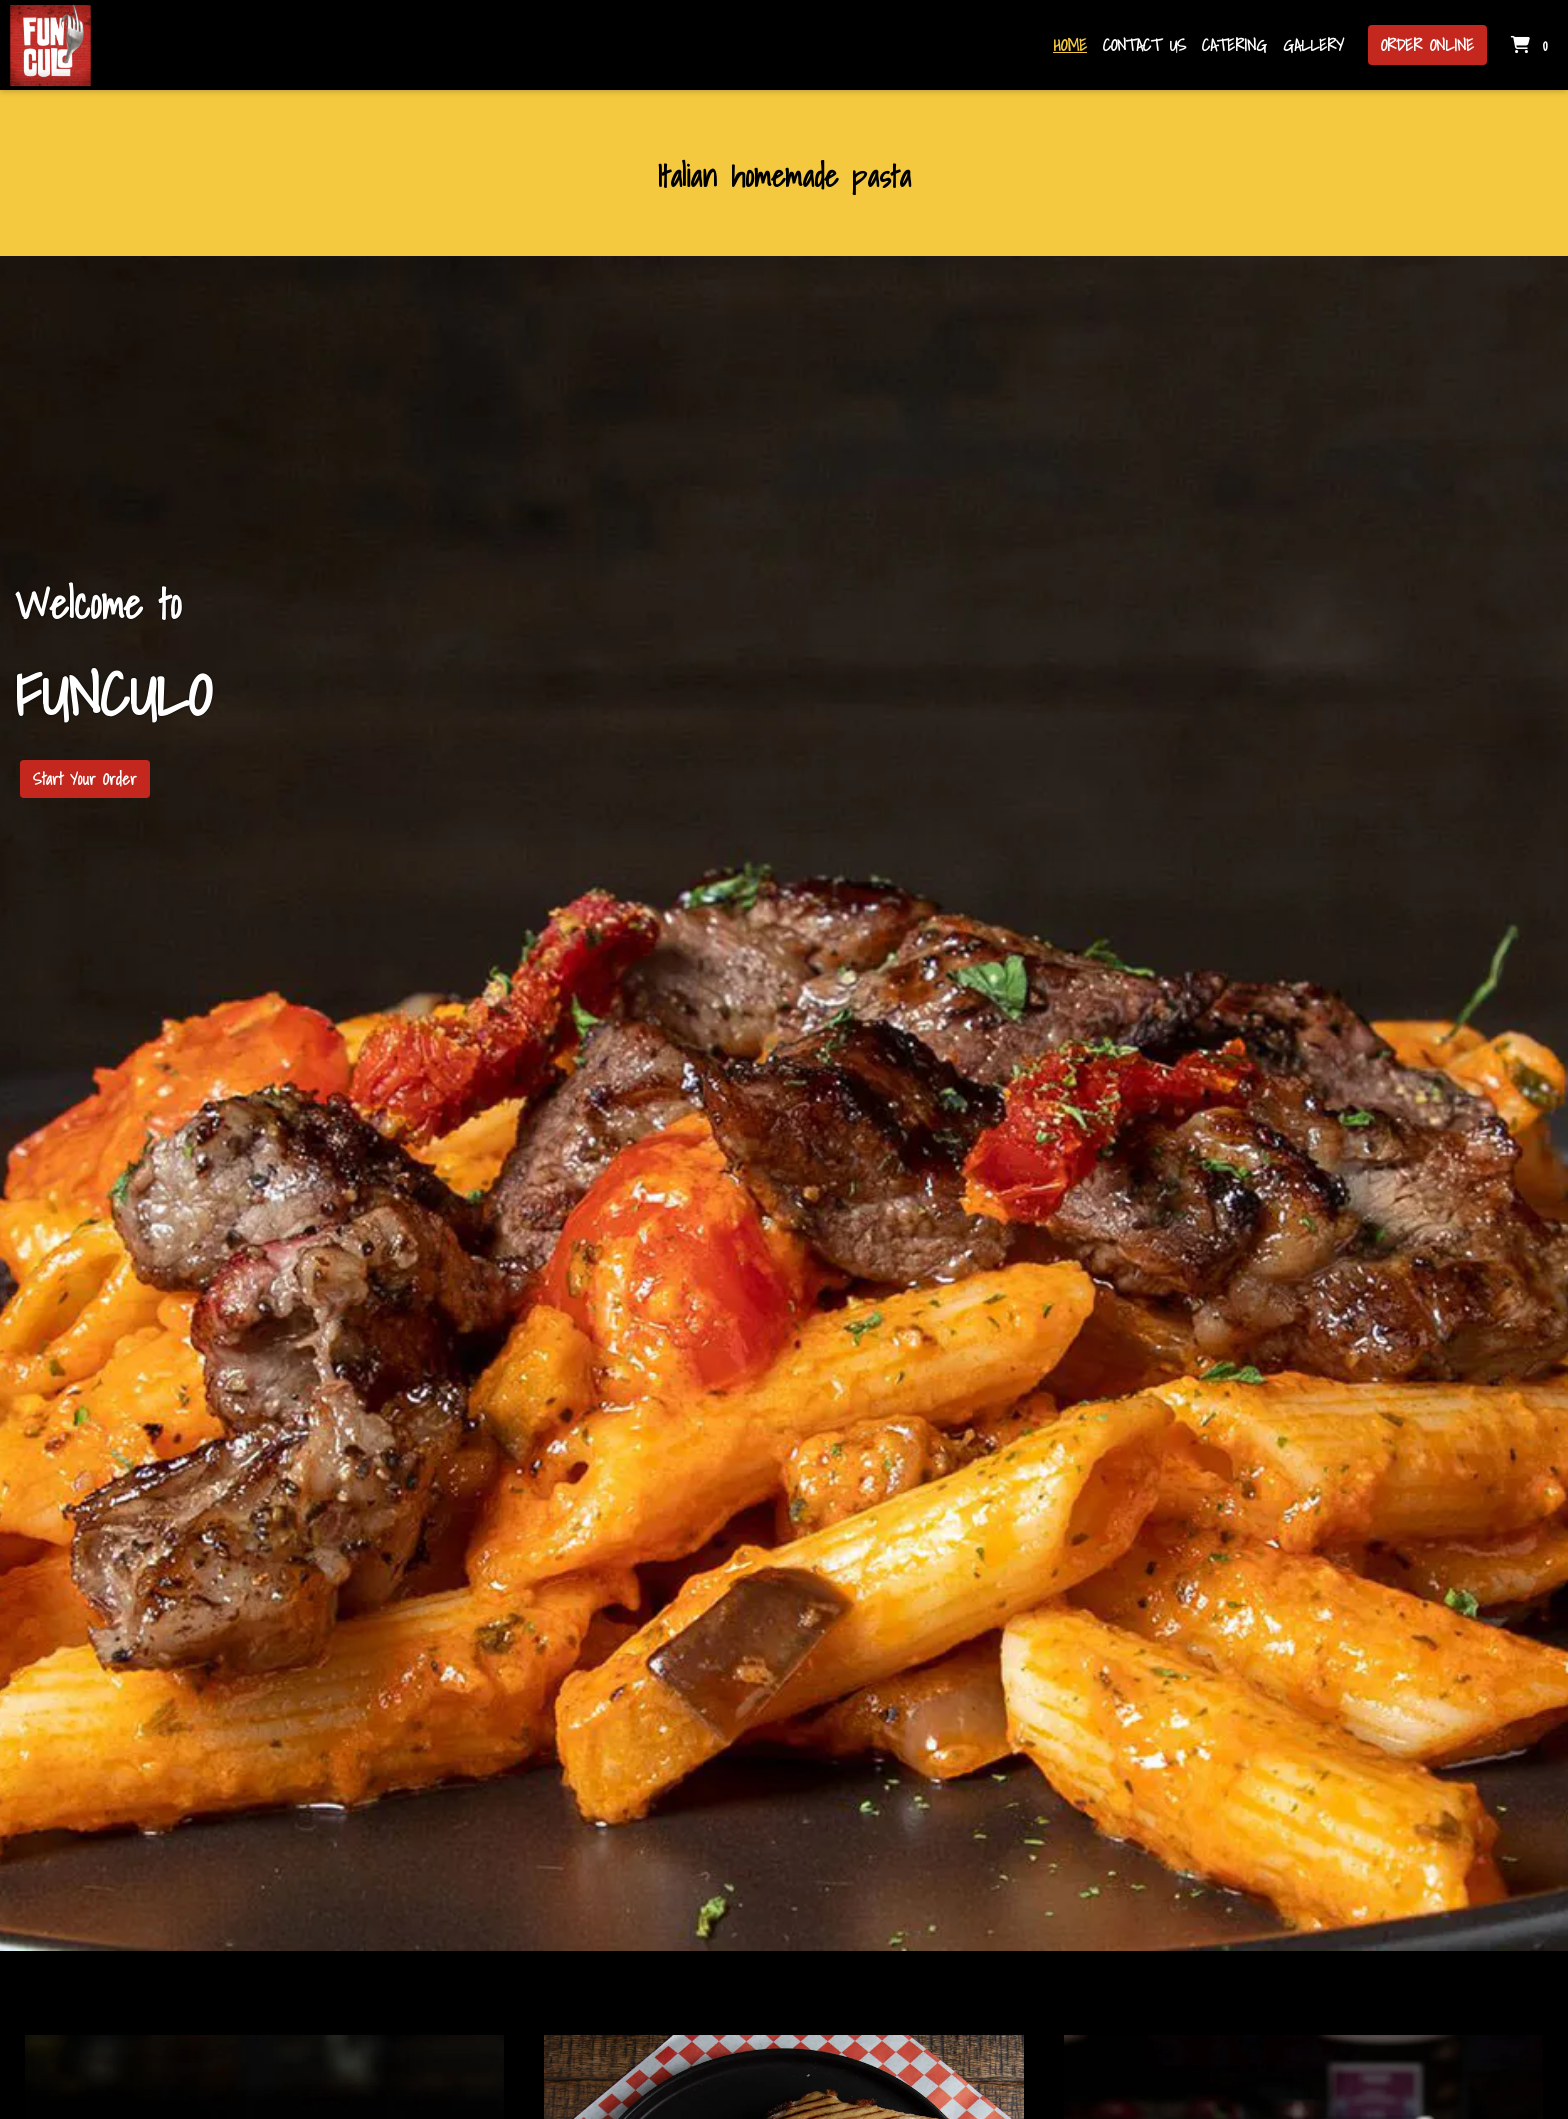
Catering (1234, 44)
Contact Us (1144, 44)
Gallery (1313, 44)
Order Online (1427, 44)
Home (1070, 44)
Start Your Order (85, 779)
